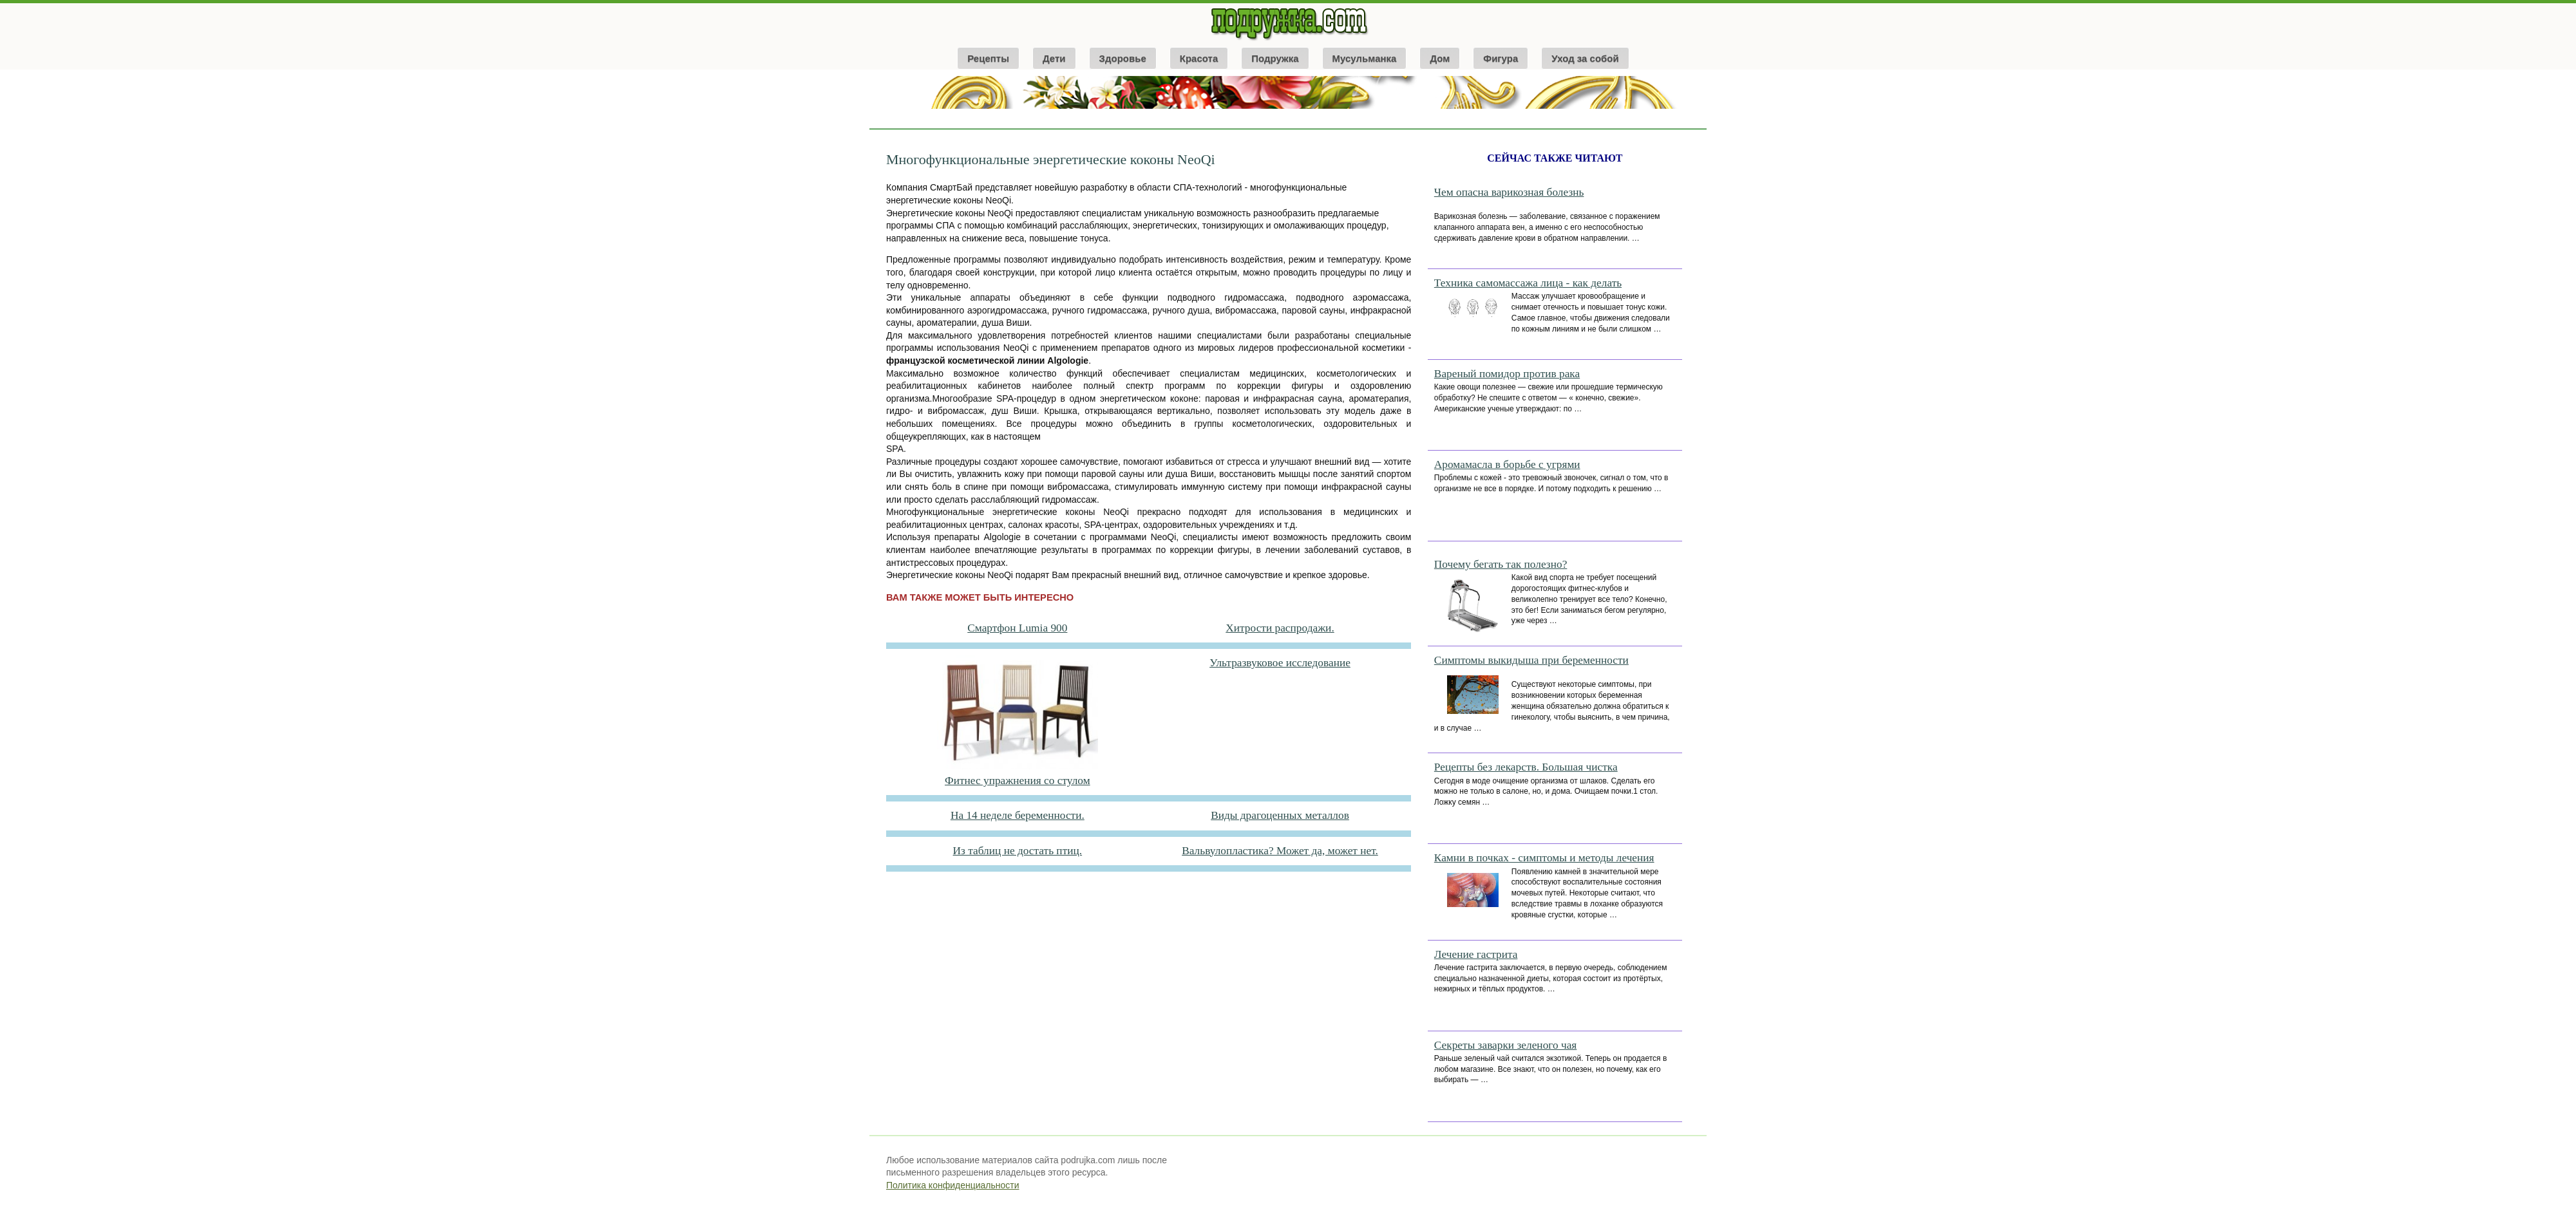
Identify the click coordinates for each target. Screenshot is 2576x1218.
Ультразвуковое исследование (1279, 663)
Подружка (1274, 58)
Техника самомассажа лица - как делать (1528, 283)
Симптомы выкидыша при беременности (1531, 660)
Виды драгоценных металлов (1280, 815)
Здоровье (1122, 58)
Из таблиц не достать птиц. (1018, 851)
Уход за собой (1585, 58)
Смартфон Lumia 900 (1017, 628)
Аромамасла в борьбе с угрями (1507, 464)
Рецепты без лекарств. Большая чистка (1526, 767)
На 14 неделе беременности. (1017, 815)
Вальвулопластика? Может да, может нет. (1280, 851)
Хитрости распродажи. (1280, 628)
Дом (1440, 58)
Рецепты (988, 58)
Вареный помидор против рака (1507, 374)
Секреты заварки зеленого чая (1505, 1045)
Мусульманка (1364, 58)
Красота (1199, 58)
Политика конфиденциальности (952, 1185)
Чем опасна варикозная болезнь (1509, 192)
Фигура (1500, 58)
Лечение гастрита (1476, 954)
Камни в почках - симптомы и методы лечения (1544, 858)
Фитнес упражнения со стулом (1017, 780)
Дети (1054, 58)
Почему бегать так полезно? (1500, 564)
